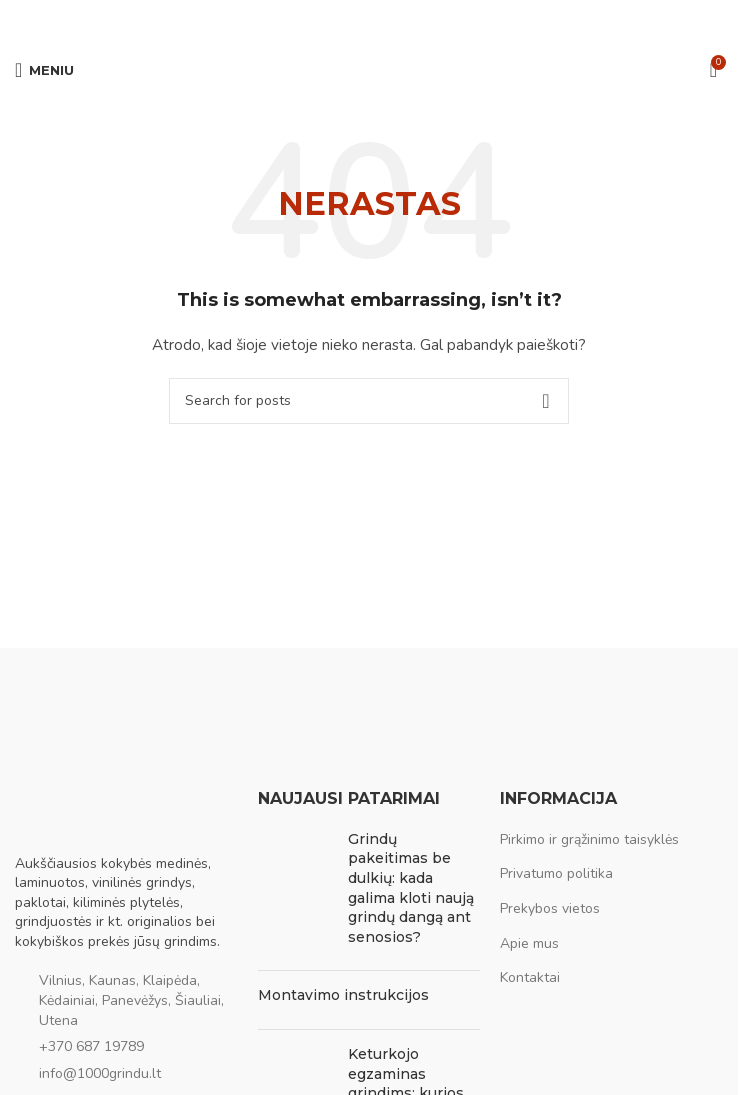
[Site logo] (369, 68)
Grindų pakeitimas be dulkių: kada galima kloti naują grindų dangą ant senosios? (411, 888)
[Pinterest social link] (369, 20)
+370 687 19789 (91, 1046)
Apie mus (529, 943)
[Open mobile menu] (44, 70)
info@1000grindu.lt (100, 1073)
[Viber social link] (417, 20)
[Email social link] (345, 20)
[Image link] (115, 809)
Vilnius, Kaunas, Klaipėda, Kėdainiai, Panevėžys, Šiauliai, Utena (131, 1000)
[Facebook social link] (321, 20)
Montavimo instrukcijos (343, 995)
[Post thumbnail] (295, 893)
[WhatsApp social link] (393, 20)
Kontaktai (530, 977)
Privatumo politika (556, 873)
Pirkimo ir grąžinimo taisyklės (589, 839)
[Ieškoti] (369, 401)
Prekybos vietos (550, 908)
